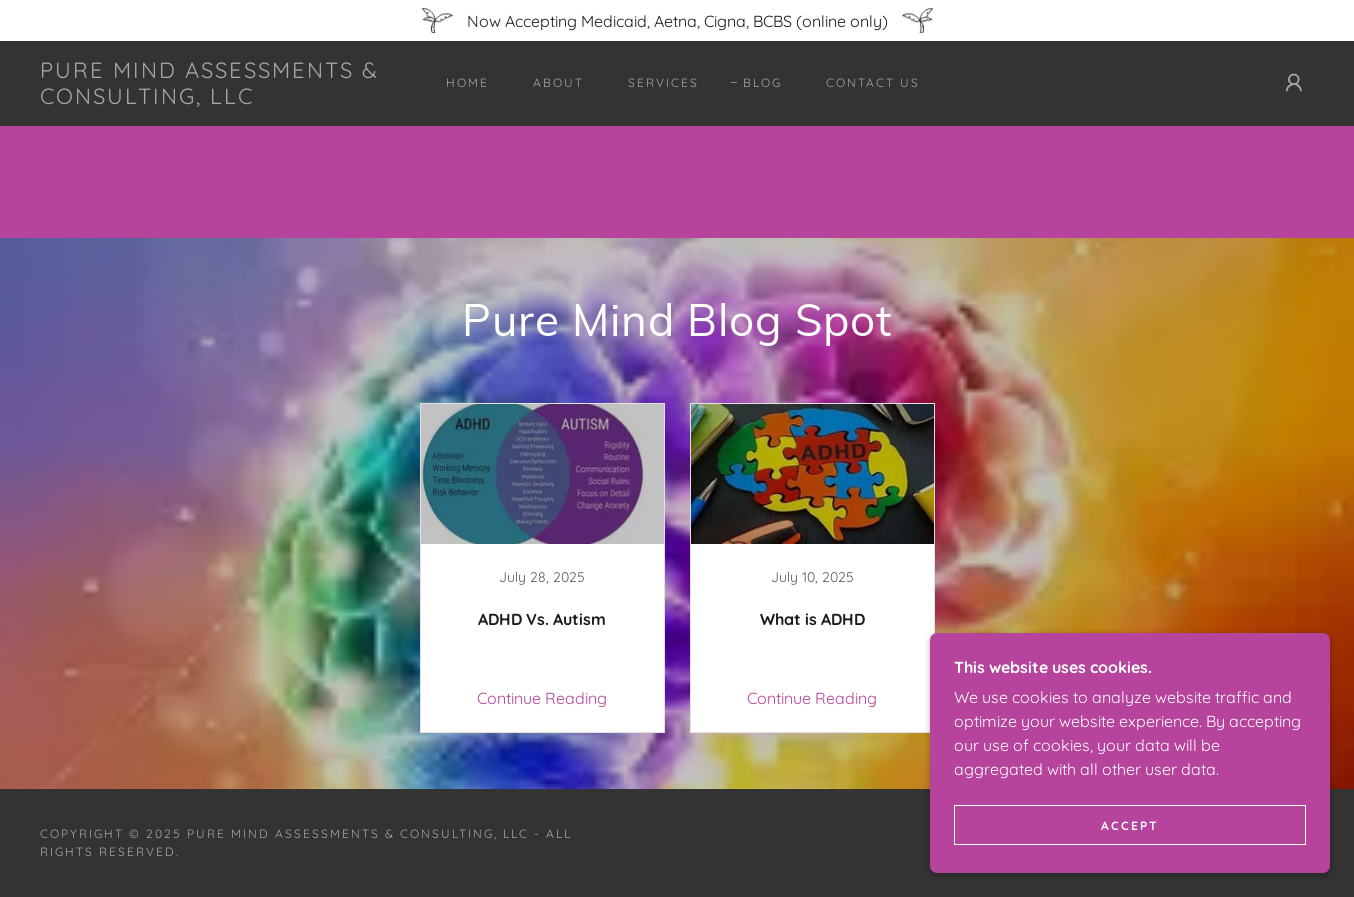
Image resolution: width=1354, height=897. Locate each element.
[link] (215, 98)
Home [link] (467, 82)
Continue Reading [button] (542, 698)
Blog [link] (762, 82)
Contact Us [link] (873, 82)
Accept (1130, 825)
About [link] (558, 82)
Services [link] (663, 82)
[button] (1294, 83)
